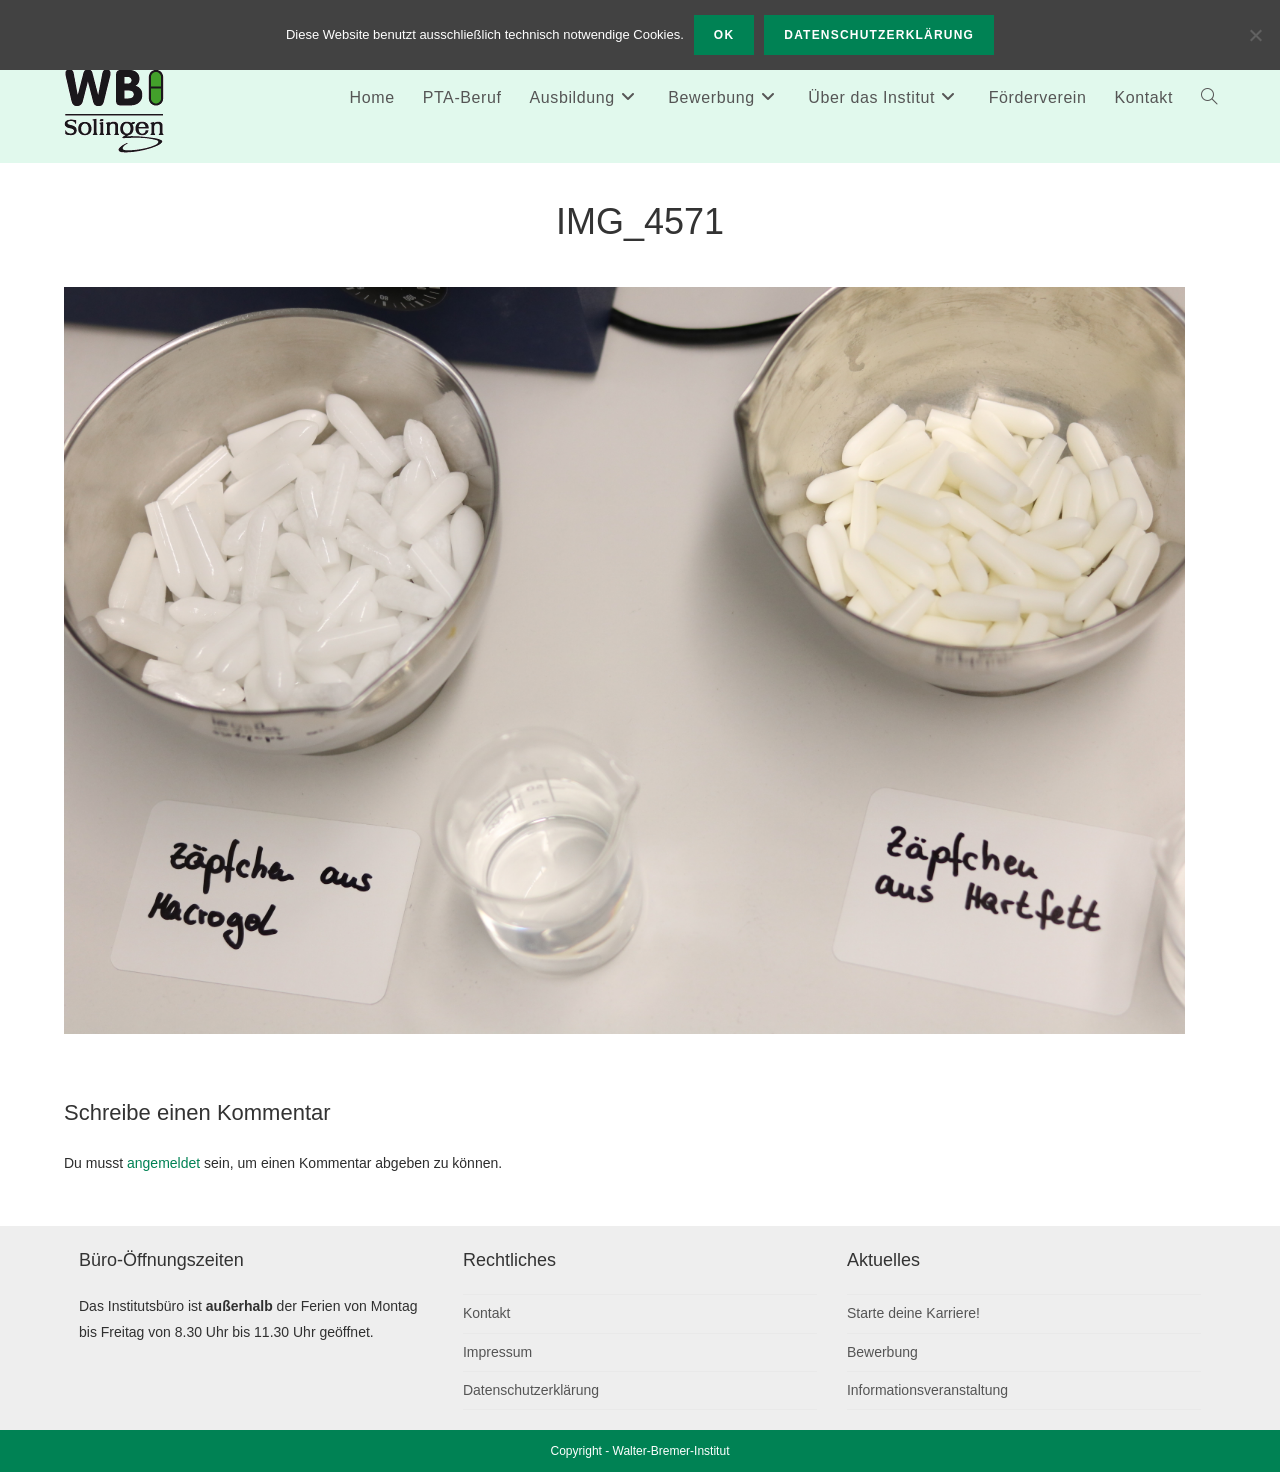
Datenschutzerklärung (531, 1390)
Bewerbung (882, 1352)
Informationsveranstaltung (927, 1390)
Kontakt (486, 1313)
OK (724, 35)
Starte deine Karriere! (913, 1313)
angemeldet (163, 1163)
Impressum (497, 1352)
